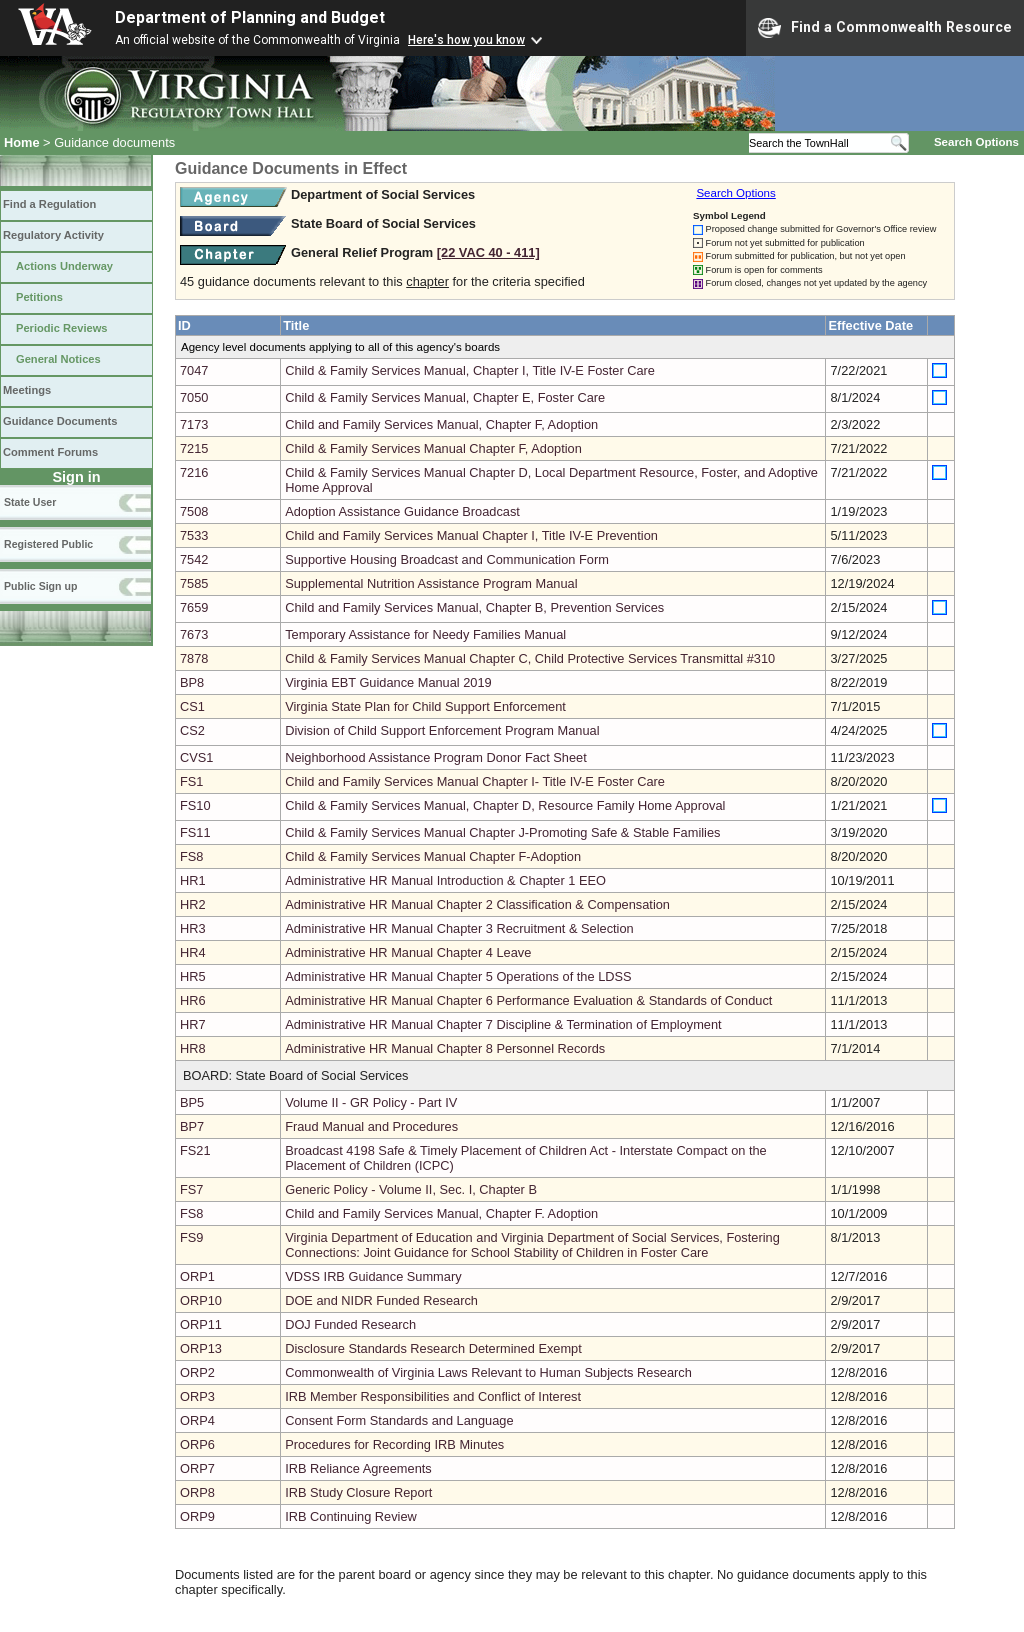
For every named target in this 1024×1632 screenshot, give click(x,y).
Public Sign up (40, 586)
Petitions (39, 297)
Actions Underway (64, 266)
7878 (194, 658)
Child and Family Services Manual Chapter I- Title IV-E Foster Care (475, 781)
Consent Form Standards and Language (399, 1420)
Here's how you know (466, 40)
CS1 (192, 706)
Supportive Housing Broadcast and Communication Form (447, 559)
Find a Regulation (49, 204)
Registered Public (48, 544)
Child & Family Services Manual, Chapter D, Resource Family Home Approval (505, 805)
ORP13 (201, 1348)
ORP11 (201, 1324)
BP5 (192, 1102)
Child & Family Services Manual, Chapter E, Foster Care (445, 397)
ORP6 (197, 1444)
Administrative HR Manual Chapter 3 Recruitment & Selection (459, 928)
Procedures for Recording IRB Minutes (394, 1444)
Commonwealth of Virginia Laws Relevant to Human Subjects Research (488, 1372)
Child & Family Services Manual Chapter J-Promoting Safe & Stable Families (502, 832)
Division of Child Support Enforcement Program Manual (442, 730)
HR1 (193, 880)
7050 (194, 397)
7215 (194, 448)
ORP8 (197, 1492)
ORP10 (201, 1300)
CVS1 (196, 757)
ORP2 (197, 1372)
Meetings (27, 390)
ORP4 (197, 1420)
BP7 (192, 1126)
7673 (194, 634)
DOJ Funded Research (350, 1324)
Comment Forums (50, 452)
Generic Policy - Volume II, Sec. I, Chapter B (411, 1189)
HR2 (193, 904)
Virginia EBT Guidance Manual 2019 (388, 682)
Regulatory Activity (53, 235)
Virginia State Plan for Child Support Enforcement (425, 706)
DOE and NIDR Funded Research (381, 1300)
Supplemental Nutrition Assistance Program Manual (431, 583)
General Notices (58, 359)
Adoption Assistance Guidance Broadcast (402, 511)
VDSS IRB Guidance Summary (373, 1276)
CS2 (192, 730)
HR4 (193, 952)
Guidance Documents (60, 421)
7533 (194, 535)
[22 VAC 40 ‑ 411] (488, 252)
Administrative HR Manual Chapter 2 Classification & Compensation (477, 904)
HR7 (193, 1024)
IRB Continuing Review (351, 1516)
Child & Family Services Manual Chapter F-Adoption (433, 856)
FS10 (195, 805)
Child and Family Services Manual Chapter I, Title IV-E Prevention (471, 535)
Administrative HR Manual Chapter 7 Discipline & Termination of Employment (503, 1024)
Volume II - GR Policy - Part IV (371, 1102)
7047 (194, 370)
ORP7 (197, 1468)
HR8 (193, 1048)
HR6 (193, 1000)
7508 (194, 511)
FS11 (195, 832)
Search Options (976, 142)
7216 (194, 472)
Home (22, 142)
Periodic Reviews (62, 328)
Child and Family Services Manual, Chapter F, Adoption (441, 424)
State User (30, 502)
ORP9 (197, 1516)
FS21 (195, 1150)
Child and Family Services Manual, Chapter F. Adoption (441, 1213)
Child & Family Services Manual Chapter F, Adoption (433, 448)
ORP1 (197, 1276)
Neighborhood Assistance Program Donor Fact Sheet (436, 757)
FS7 (191, 1189)
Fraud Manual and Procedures (371, 1126)
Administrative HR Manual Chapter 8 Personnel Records (445, 1048)
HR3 (193, 928)
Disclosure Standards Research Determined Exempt (433, 1348)
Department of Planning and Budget (250, 17)
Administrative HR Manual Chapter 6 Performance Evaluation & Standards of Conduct (528, 1000)
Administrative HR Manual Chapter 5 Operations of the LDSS (458, 976)
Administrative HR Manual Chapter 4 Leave (408, 952)
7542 (194, 559)
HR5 (193, 976)
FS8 (191, 856)
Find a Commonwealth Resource (885, 28)
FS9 (191, 1237)
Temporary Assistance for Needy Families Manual (425, 634)
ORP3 (197, 1396)
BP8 (192, 682)
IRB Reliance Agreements (358, 1468)
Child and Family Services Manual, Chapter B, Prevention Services (474, 607)
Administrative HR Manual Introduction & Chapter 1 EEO (445, 880)
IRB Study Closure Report (358, 1492)
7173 (194, 424)
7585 (194, 583)
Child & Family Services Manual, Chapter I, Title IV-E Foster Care (470, 370)
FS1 (191, 781)
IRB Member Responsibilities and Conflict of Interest (433, 1396)
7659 (194, 607)
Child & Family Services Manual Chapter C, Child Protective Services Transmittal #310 (530, 658)
